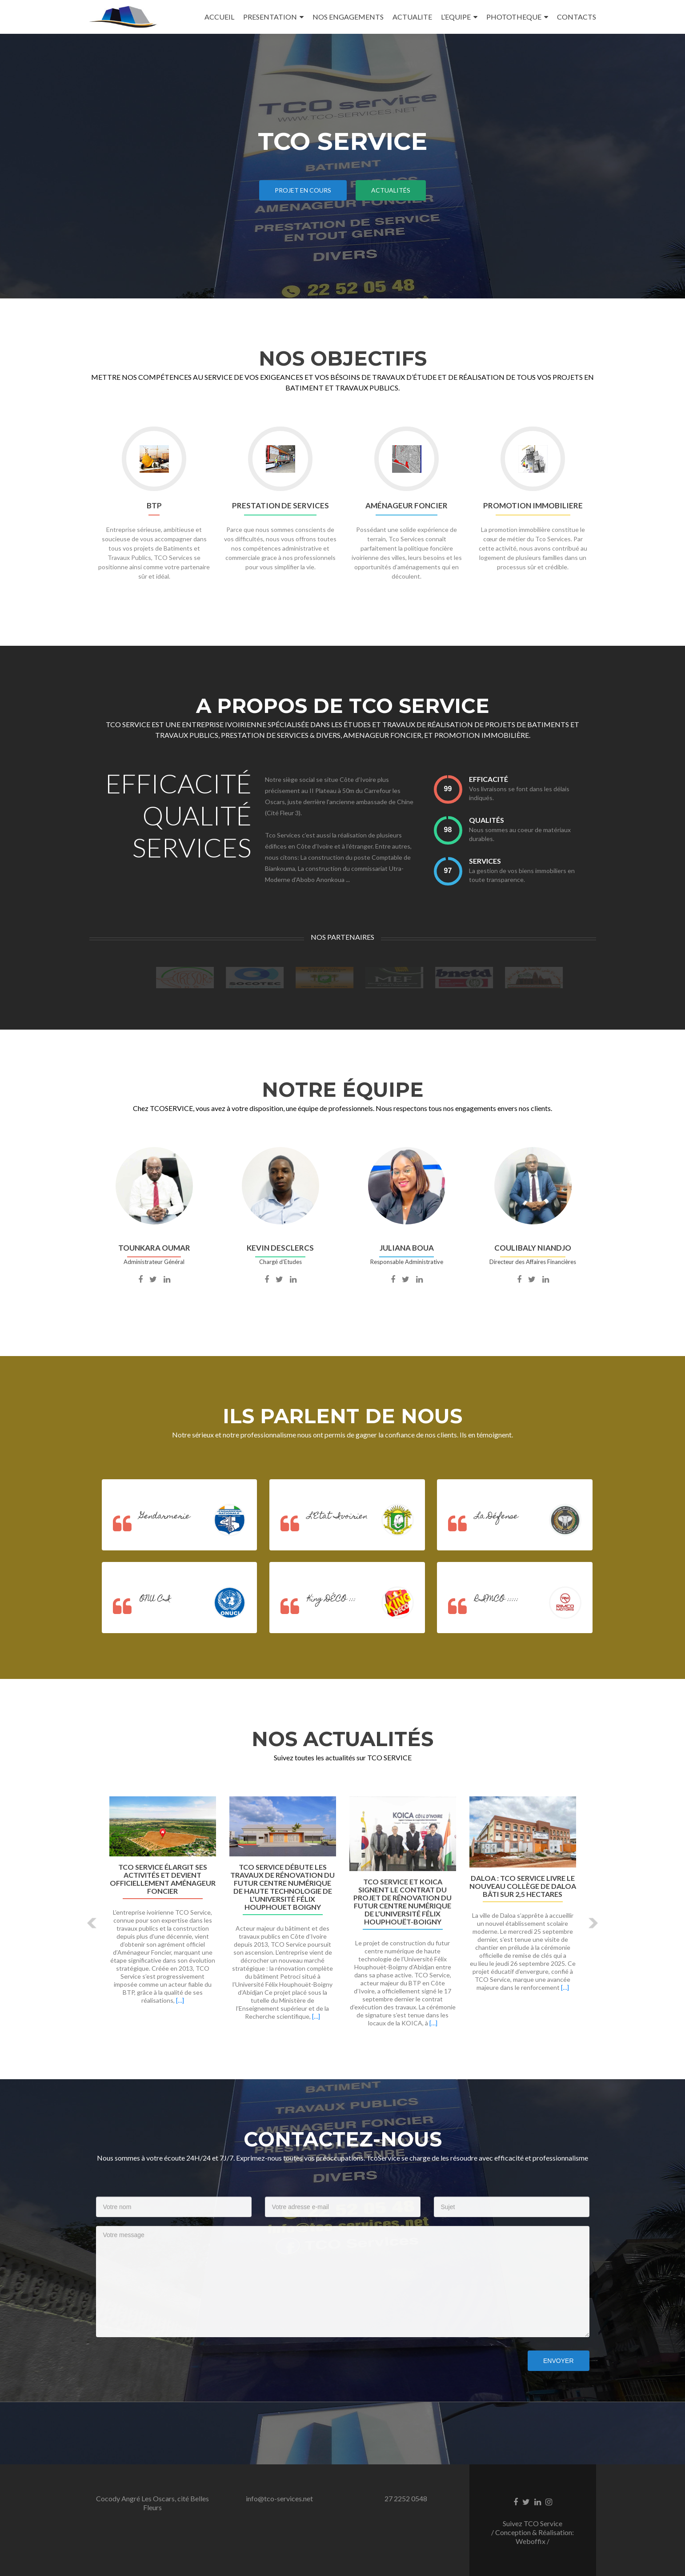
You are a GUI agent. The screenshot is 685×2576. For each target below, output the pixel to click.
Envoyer (558, 2360)
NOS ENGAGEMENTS (348, 16)
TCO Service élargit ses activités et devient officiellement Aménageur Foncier (163, 1879)
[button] (93, 1923)
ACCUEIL (219, 16)
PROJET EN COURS (303, 190)
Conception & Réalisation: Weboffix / (534, 2536)
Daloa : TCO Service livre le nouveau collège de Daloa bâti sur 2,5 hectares (522, 1886)
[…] (180, 2000)
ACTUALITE (412, 16)
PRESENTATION (270, 16)
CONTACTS (576, 16)
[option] (343, 1916)
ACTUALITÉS (390, 190)
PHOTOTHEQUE (513, 16)
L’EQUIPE (456, 16)
